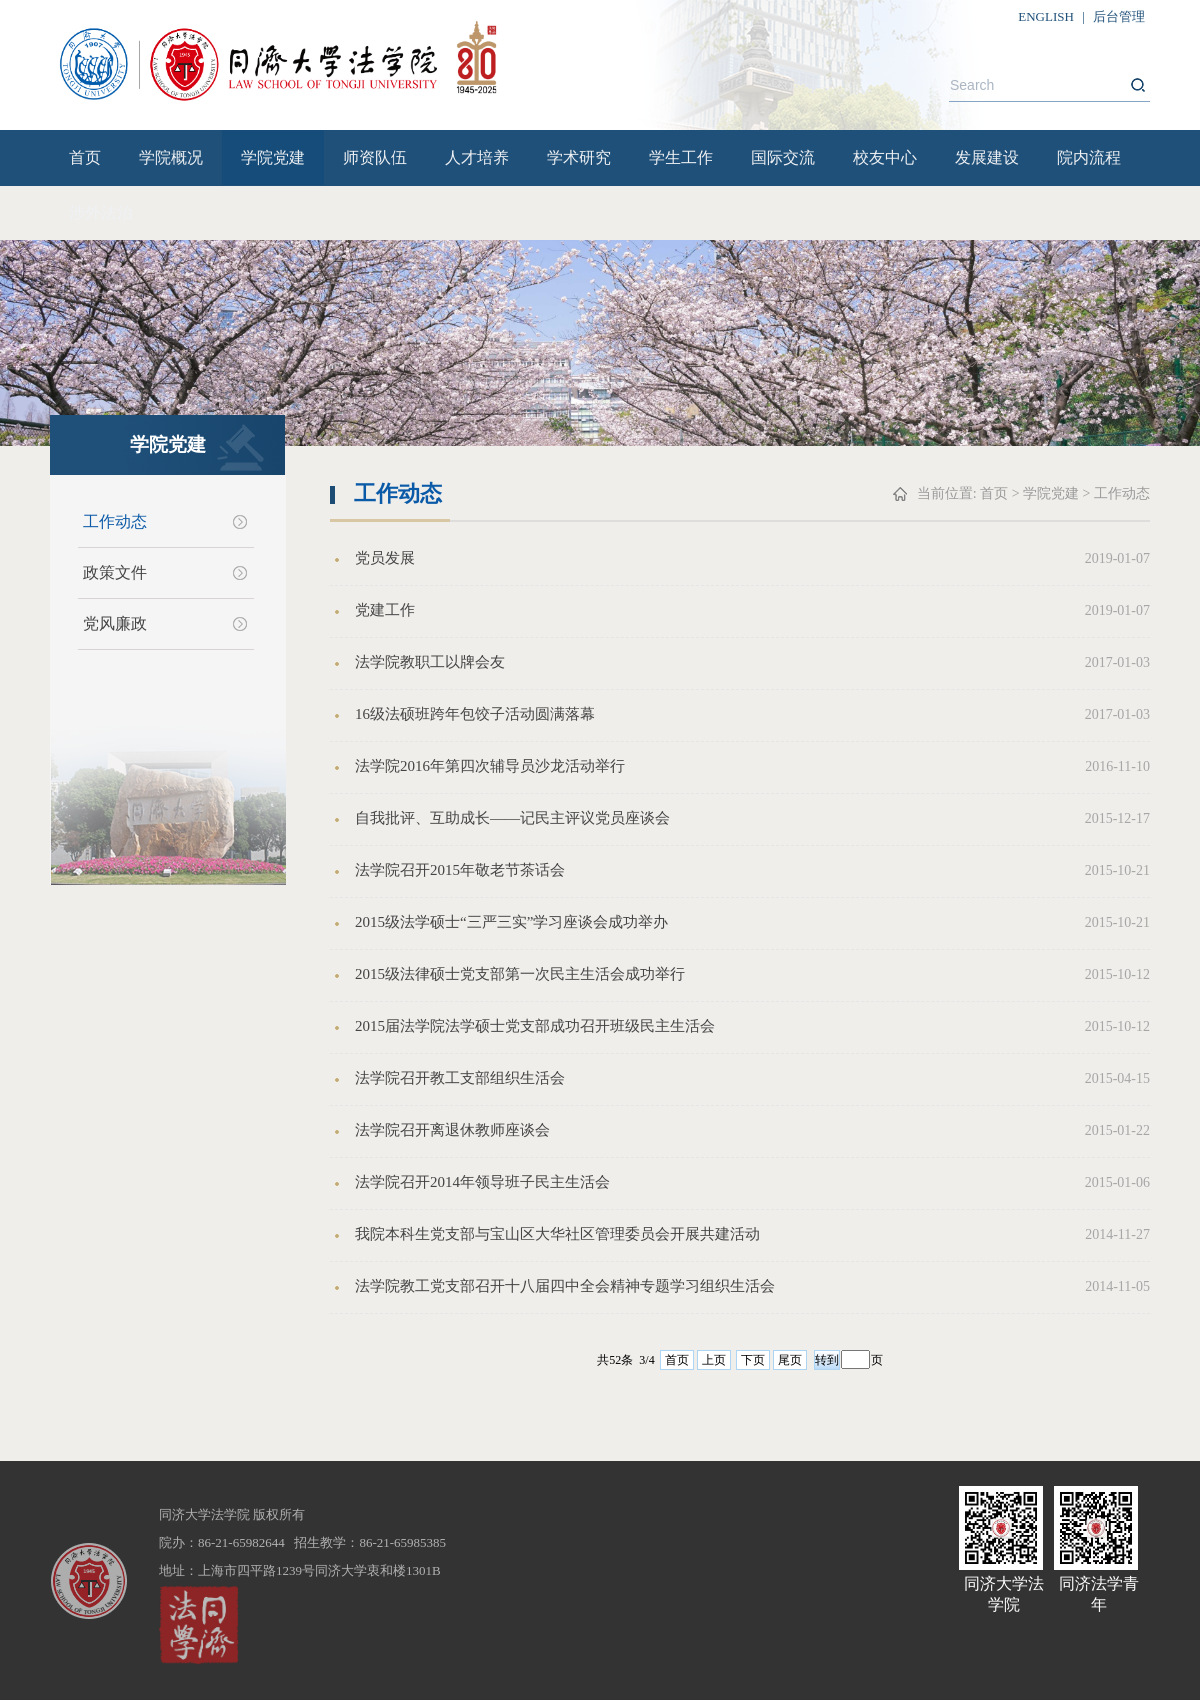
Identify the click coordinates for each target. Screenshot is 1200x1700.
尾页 (790, 1360)
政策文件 (115, 572)
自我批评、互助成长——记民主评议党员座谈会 (512, 818)
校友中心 (885, 157)
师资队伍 (375, 157)
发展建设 (987, 157)
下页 (753, 1360)
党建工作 (385, 610)
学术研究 (579, 157)
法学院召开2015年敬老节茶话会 (460, 870)
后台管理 (1119, 16)
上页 (714, 1360)
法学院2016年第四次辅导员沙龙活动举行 (490, 766)
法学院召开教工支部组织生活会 (460, 1078)
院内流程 (1089, 157)
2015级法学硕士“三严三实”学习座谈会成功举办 (511, 922)
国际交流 (783, 157)
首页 (85, 157)
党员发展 (385, 558)
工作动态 (115, 521)
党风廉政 (115, 623)
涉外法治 (101, 212)
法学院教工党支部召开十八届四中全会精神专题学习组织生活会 (565, 1286)
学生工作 (681, 157)
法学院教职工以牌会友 (430, 662)
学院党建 (273, 157)
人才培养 (477, 157)
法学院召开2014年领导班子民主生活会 (482, 1182)
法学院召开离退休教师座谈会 (452, 1130)
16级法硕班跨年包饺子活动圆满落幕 (475, 714)
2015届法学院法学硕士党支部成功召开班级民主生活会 (535, 1026)
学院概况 (171, 157)
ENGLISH (1046, 16)
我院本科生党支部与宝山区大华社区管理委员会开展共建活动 (557, 1234)
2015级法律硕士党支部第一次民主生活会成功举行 (520, 974)
